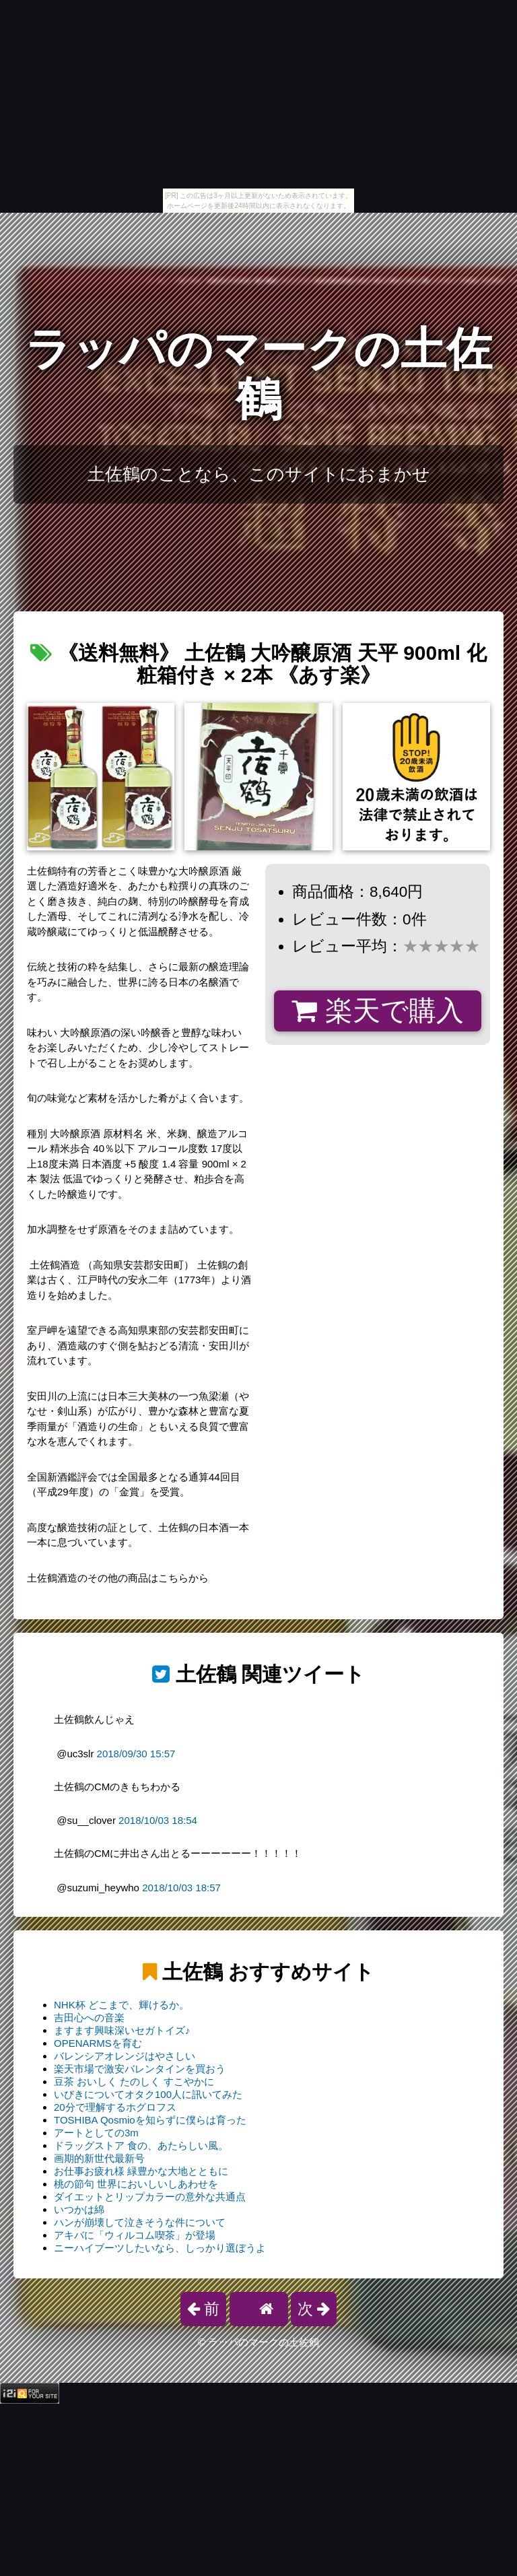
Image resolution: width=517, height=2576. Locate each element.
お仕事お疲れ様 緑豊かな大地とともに (141, 2171)
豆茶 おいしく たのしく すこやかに (134, 2081)
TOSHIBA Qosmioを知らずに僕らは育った (150, 2120)
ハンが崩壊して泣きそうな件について (140, 2222)
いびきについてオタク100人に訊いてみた (148, 2094)
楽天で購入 (377, 1010)
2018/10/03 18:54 (157, 1820)
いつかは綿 (79, 2209)
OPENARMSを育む (98, 2043)
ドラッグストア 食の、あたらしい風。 (141, 2145)
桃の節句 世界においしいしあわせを (136, 2184)
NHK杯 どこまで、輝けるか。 (121, 2004)
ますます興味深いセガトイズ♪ (122, 2030)
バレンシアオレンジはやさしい (124, 2056)
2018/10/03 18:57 (181, 1887)
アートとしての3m (96, 2132)
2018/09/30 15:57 (136, 1753)
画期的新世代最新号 (99, 2158)
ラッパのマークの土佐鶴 (258, 374)
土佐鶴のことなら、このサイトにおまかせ (259, 474)
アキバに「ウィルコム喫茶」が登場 (134, 2235)
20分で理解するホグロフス (115, 2107)
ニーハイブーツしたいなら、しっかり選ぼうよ (160, 2247)
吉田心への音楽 (89, 2017)
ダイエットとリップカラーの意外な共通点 (150, 2196)
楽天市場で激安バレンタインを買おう (140, 2068)
